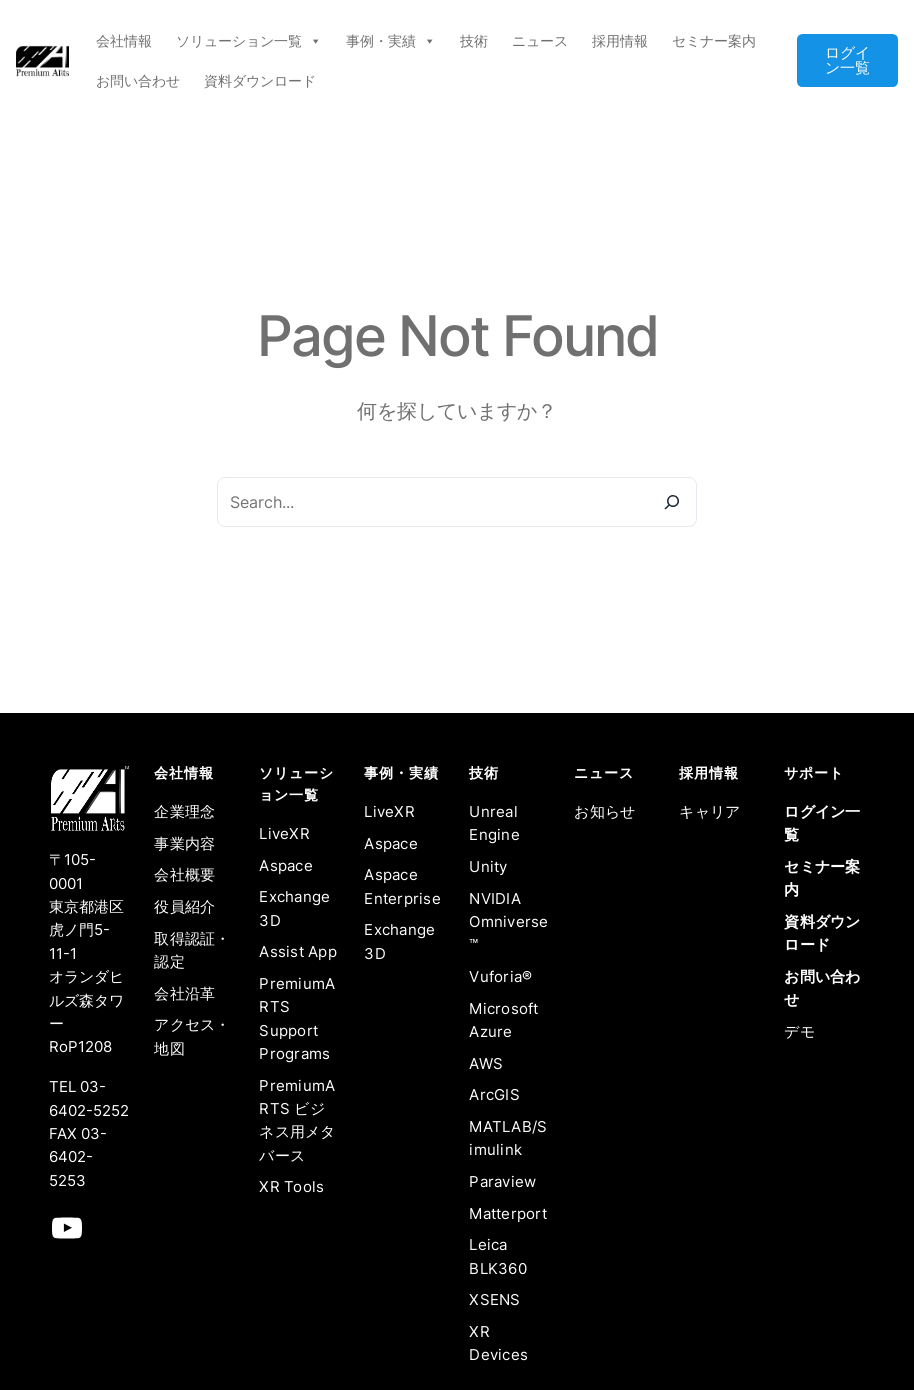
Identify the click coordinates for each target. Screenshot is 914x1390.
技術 (474, 40)
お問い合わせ (138, 80)
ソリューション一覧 (249, 41)
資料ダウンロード (260, 80)
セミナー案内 (714, 40)
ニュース (540, 40)
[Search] (672, 502)
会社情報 (124, 40)
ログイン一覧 (847, 60)
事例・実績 (391, 41)
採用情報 (620, 40)
